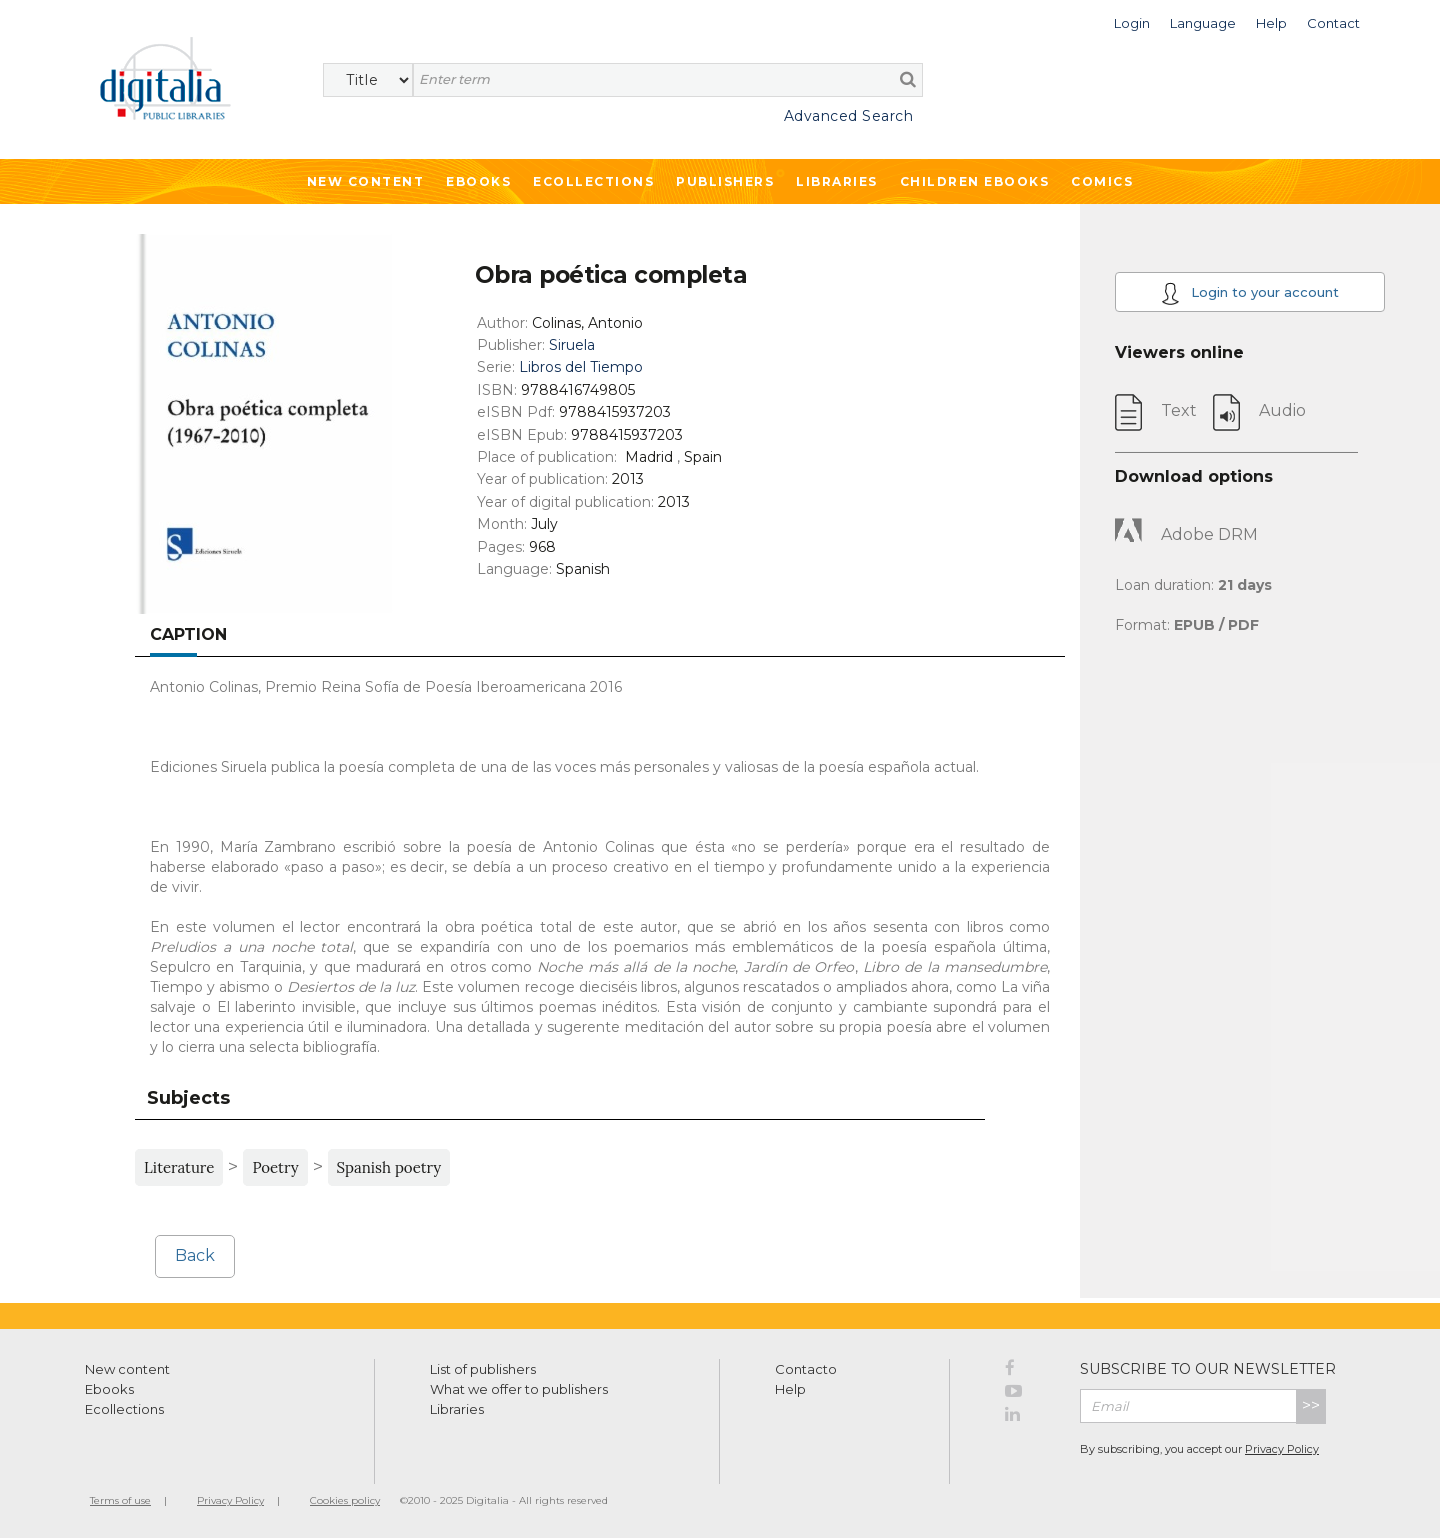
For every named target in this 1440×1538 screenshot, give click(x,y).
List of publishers (483, 1369)
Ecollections (593, 181)
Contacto (806, 1369)
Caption (188, 634)
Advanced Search (849, 116)
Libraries (837, 181)
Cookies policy (345, 1500)
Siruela (572, 345)
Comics (1102, 181)
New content (127, 1369)
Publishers (725, 181)
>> (1311, 1405)
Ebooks (478, 181)
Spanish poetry (389, 1167)
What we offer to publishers (519, 1389)
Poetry (275, 1167)
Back (195, 1255)
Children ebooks (975, 181)
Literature (179, 1167)
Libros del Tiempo (581, 367)
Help (790, 1389)
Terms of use (120, 1500)
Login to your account (1250, 293)
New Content (366, 181)
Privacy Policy (1282, 1449)
